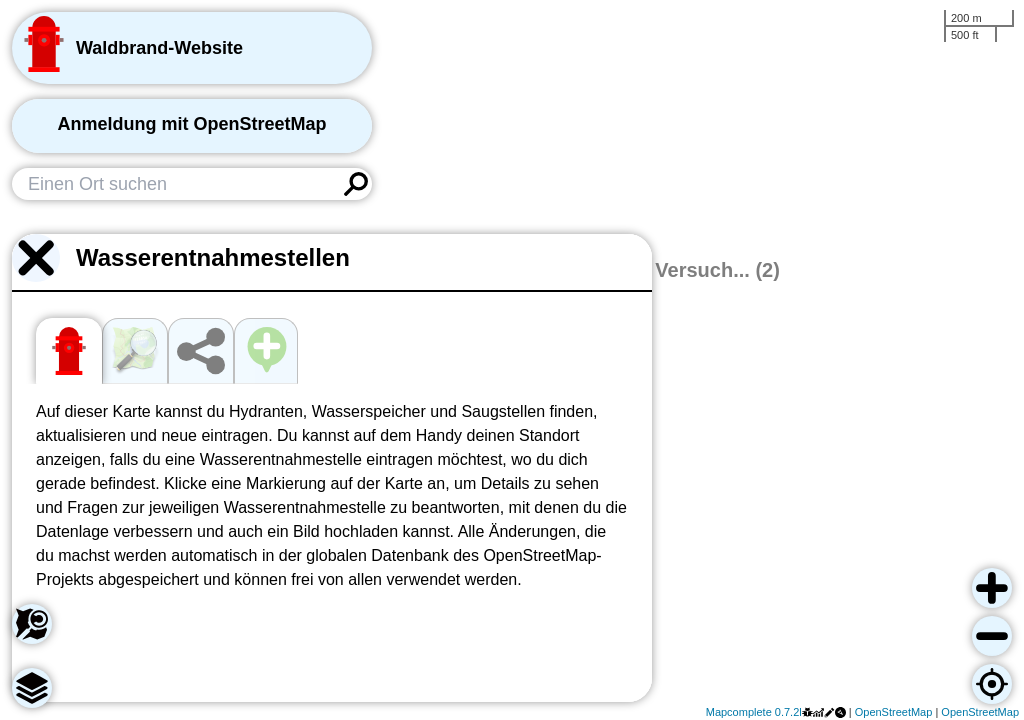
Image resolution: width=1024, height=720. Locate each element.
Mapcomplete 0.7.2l (754, 712)
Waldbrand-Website (159, 48)
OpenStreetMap (894, 712)
